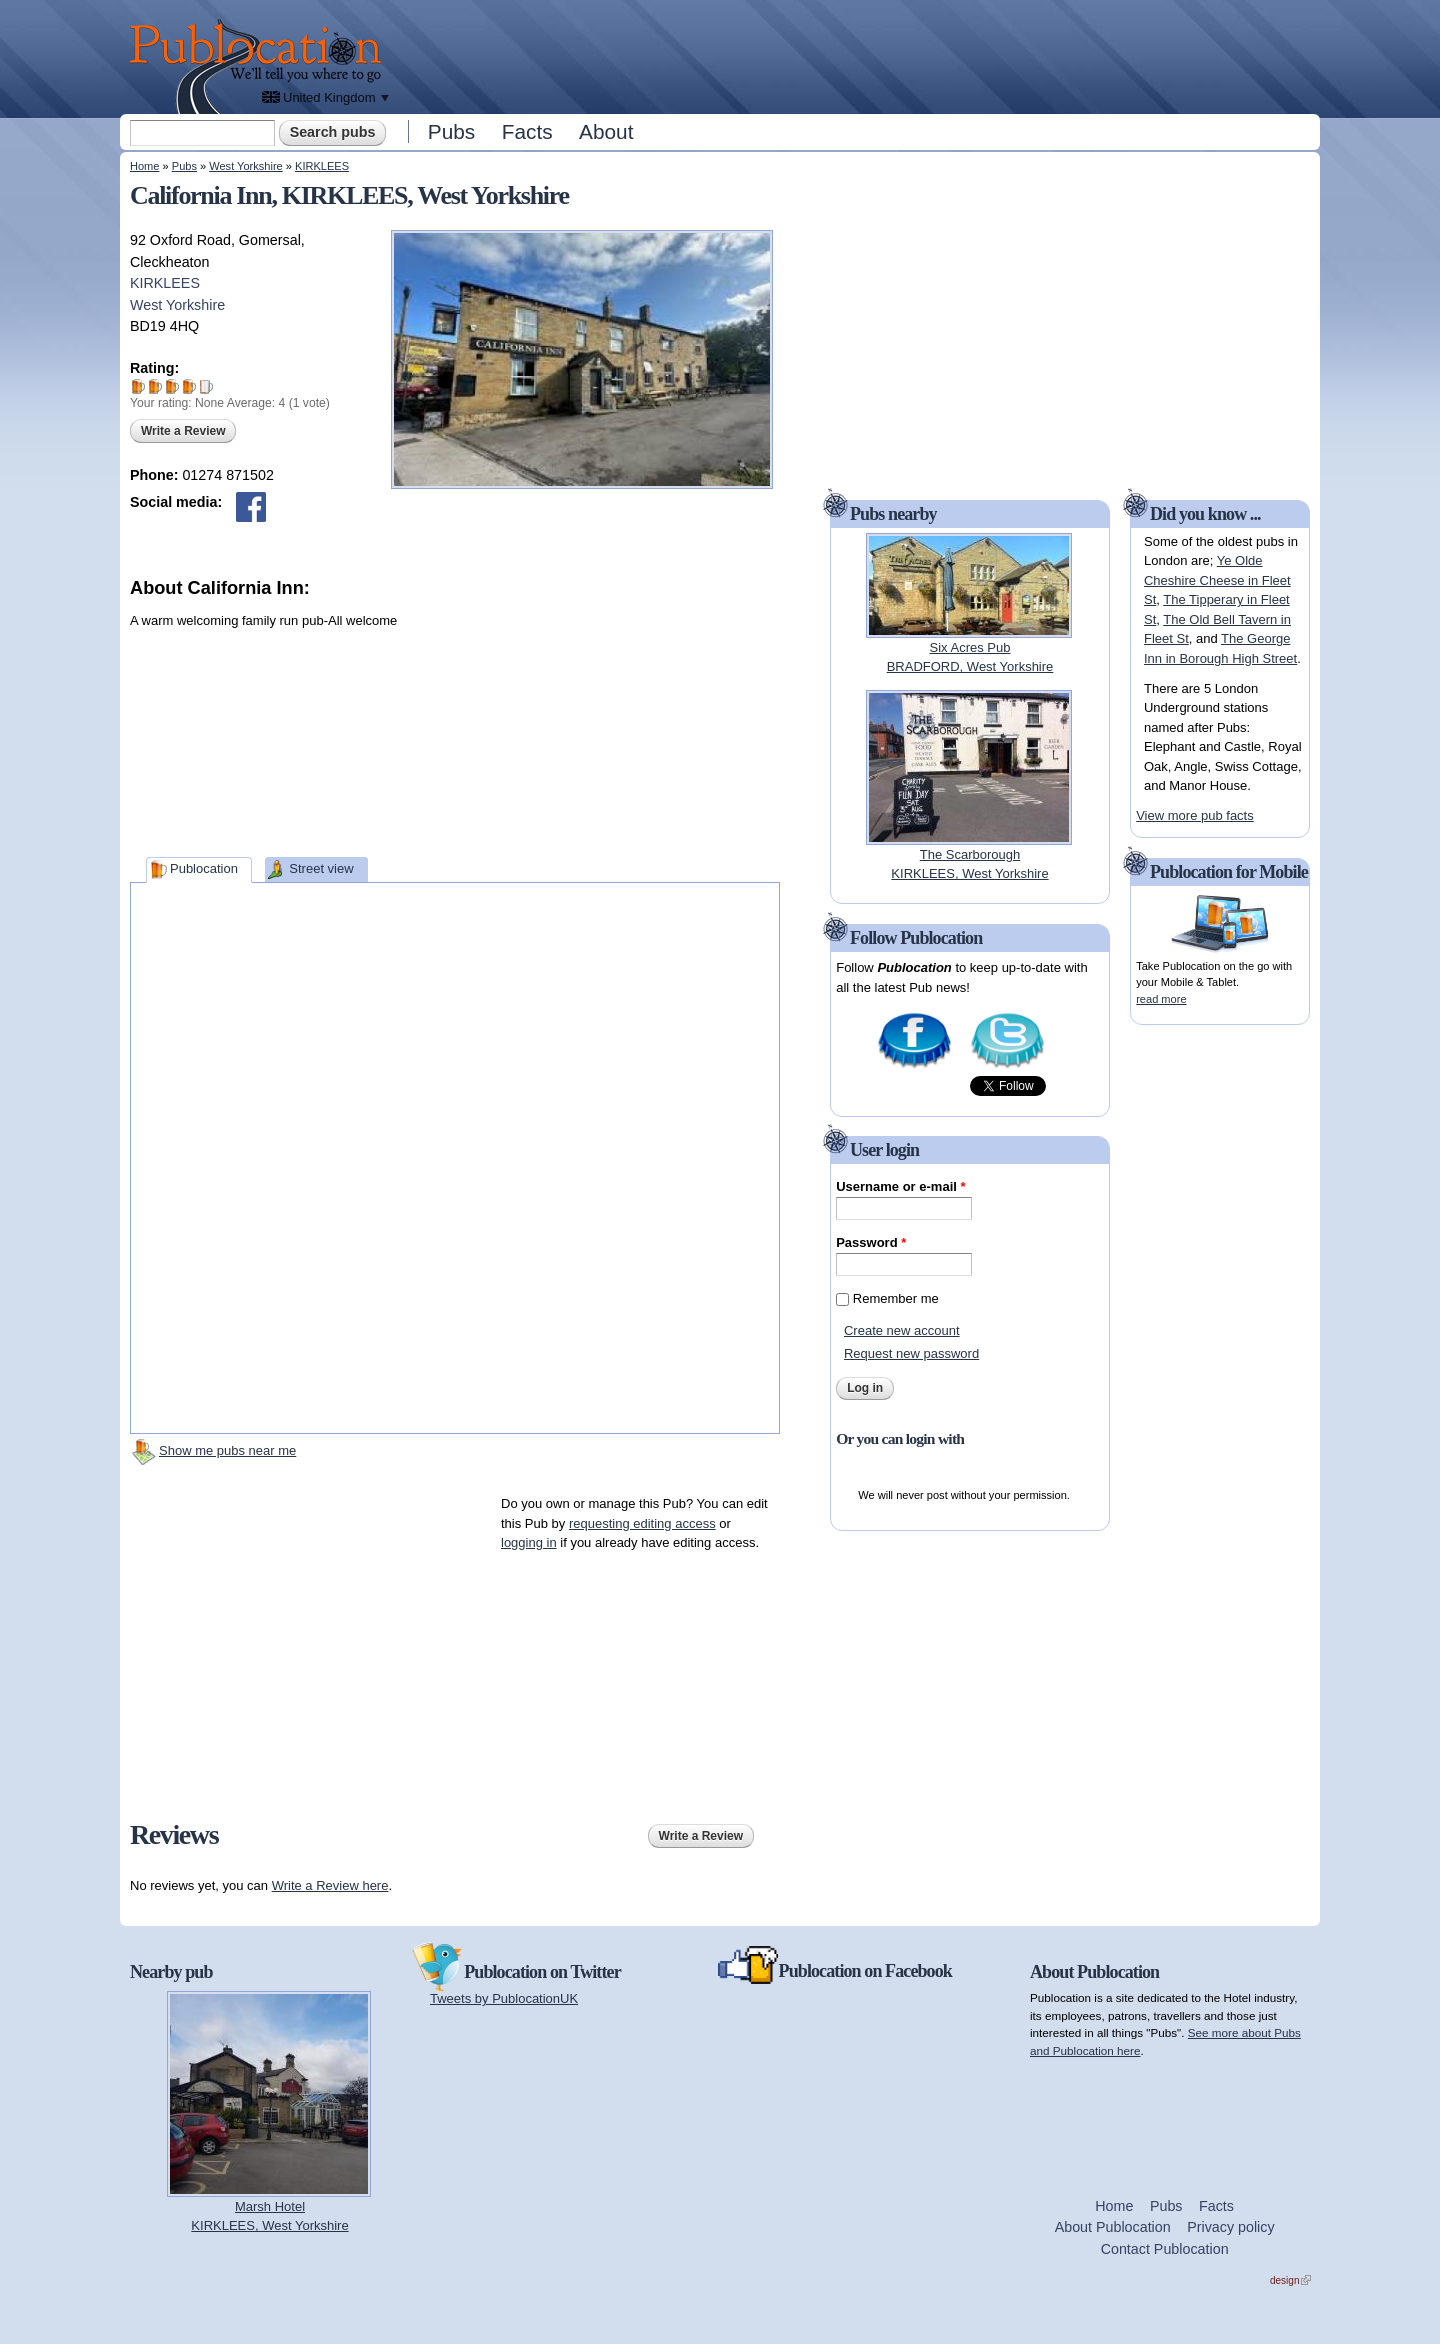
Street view (321, 868)
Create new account (902, 1330)
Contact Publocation (1165, 2249)
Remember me (896, 1298)
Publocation (204, 868)
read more (1161, 999)
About (606, 131)
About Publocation (1113, 2227)
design (1290, 2280)
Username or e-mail (900, 1186)
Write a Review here (330, 1885)
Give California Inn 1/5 (138, 386)
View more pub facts (1195, 815)
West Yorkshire (245, 166)
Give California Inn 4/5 (189, 386)
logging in (529, 1542)
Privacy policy (1230, 2227)
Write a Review (183, 431)
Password (871, 1242)
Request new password (911, 1353)
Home (144, 166)
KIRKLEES (322, 166)
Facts (527, 131)
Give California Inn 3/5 (172, 386)
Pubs (451, 131)
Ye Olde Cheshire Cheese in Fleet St (1217, 580)
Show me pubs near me (227, 1450)
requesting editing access (642, 1523)
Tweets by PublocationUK (504, 1998)
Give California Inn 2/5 (155, 386)
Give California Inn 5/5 (206, 386)
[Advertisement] (856, 55)
